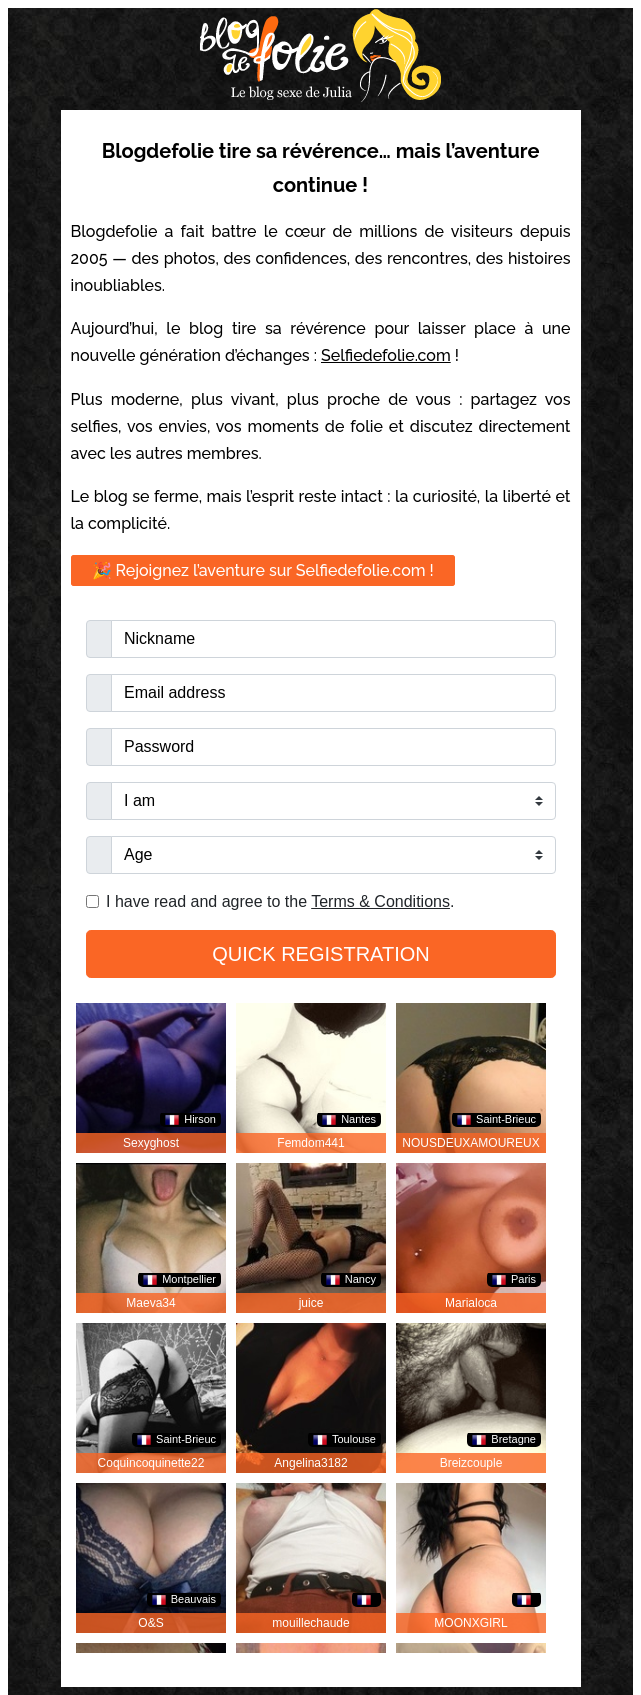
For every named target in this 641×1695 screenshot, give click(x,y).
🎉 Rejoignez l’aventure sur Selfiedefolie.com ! (263, 570)
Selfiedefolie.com (386, 355)
